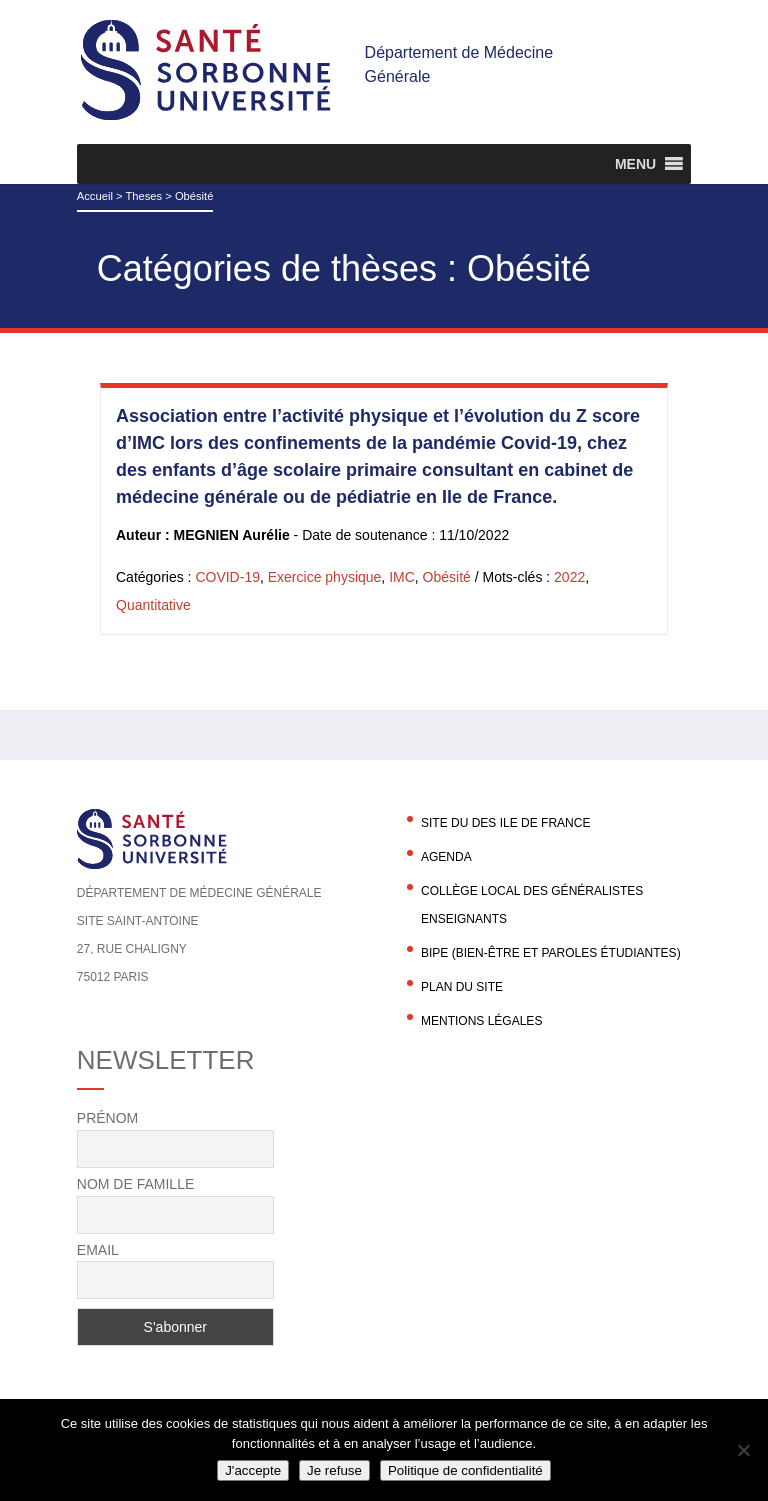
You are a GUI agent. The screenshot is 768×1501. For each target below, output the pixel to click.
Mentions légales (481, 1021)
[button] (635, 164)
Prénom (107, 1118)
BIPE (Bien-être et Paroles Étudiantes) (551, 953)
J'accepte (253, 1470)
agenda (446, 857)
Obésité (447, 577)
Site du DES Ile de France (505, 823)
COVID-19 (227, 577)
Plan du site (462, 987)
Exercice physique (325, 577)
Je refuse (334, 1470)
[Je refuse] (743, 1450)
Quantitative (153, 605)
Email (98, 1250)
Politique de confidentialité (465, 1470)
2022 (569, 577)
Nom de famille (135, 1184)
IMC (402, 577)
